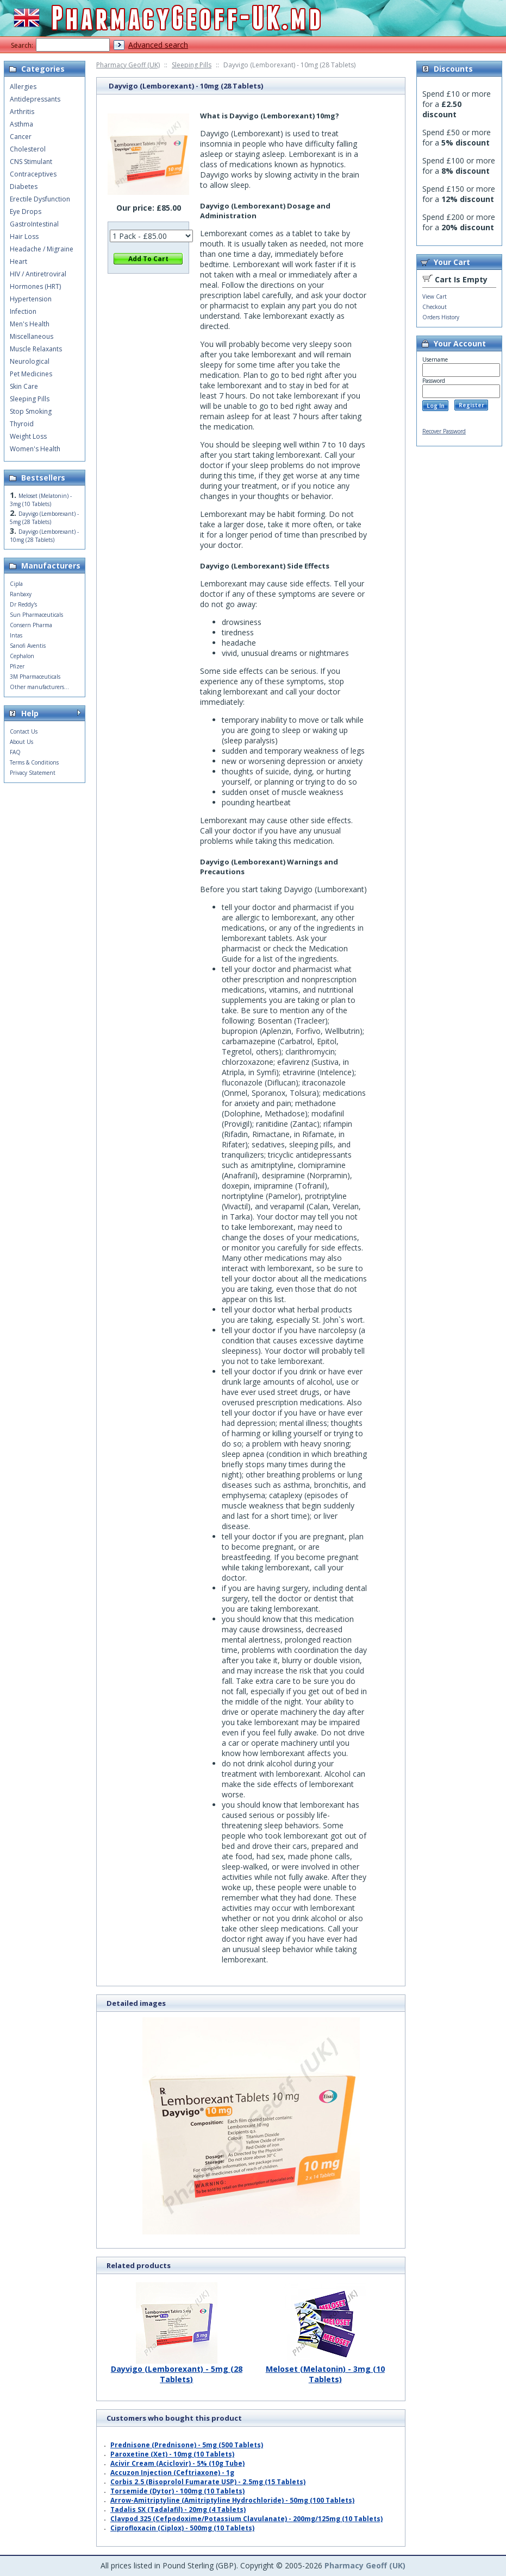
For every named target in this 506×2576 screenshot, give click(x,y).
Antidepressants (35, 99)
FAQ (15, 752)
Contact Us (24, 731)
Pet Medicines (31, 373)
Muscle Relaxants (36, 348)
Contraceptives (33, 174)
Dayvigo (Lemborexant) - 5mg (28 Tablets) (176, 2370)
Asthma (21, 124)
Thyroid (22, 423)
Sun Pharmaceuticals (36, 614)
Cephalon (22, 656)
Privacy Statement (32, 772)
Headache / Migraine (41, 249)
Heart (18, 261)
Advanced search (158, 45)
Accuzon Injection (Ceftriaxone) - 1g (172, 2472)
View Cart (434, 296)
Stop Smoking (31, 411)
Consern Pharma (31, 625)
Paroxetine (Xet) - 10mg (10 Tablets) (172, 2454)
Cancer (21, 136)
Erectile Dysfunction (40, 199)
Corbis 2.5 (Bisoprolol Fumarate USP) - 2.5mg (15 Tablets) (207, 2481)
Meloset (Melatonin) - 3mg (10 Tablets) (325, 2370)
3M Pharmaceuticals (35, 676)
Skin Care (24, 386)
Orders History (440, 317)
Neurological (29, 361)
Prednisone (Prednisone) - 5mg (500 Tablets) (186, 2444)
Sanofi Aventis (28, 645)
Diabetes (24, 186)
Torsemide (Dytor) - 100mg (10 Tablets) (177, 2491)
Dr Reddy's (23, 604)
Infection (23, 311)
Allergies (23, 86)
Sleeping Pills (191, 65)
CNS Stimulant (31, 161)
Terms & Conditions (34, 762)
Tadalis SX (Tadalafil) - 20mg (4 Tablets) (178, 2509)
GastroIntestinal (34, 224)
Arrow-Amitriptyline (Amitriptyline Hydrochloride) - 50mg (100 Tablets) (232, 2500)
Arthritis (22, 111)
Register (471, 405)
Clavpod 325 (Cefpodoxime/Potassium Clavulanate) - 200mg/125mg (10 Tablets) (246, 2518)
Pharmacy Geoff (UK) (128, 65)
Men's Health (29, 324)
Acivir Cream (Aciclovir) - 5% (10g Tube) (177, 2463)
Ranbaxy (21, 594)
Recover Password (444, 431)
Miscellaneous (31, 336)
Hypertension (31, 299)
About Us (21, 742)
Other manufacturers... (39, 687)
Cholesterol (28, 149)
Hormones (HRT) (35, 286)
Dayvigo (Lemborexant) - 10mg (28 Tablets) (44, 536)
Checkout (434, 307)
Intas (16, 635)
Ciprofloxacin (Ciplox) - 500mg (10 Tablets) (182, 2528)
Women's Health (35, 448)
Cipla (16, 584)
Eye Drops (25, 211)
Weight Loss (28, 436)
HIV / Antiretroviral (38, 274)
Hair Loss (24, 236)
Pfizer (17, 666)
